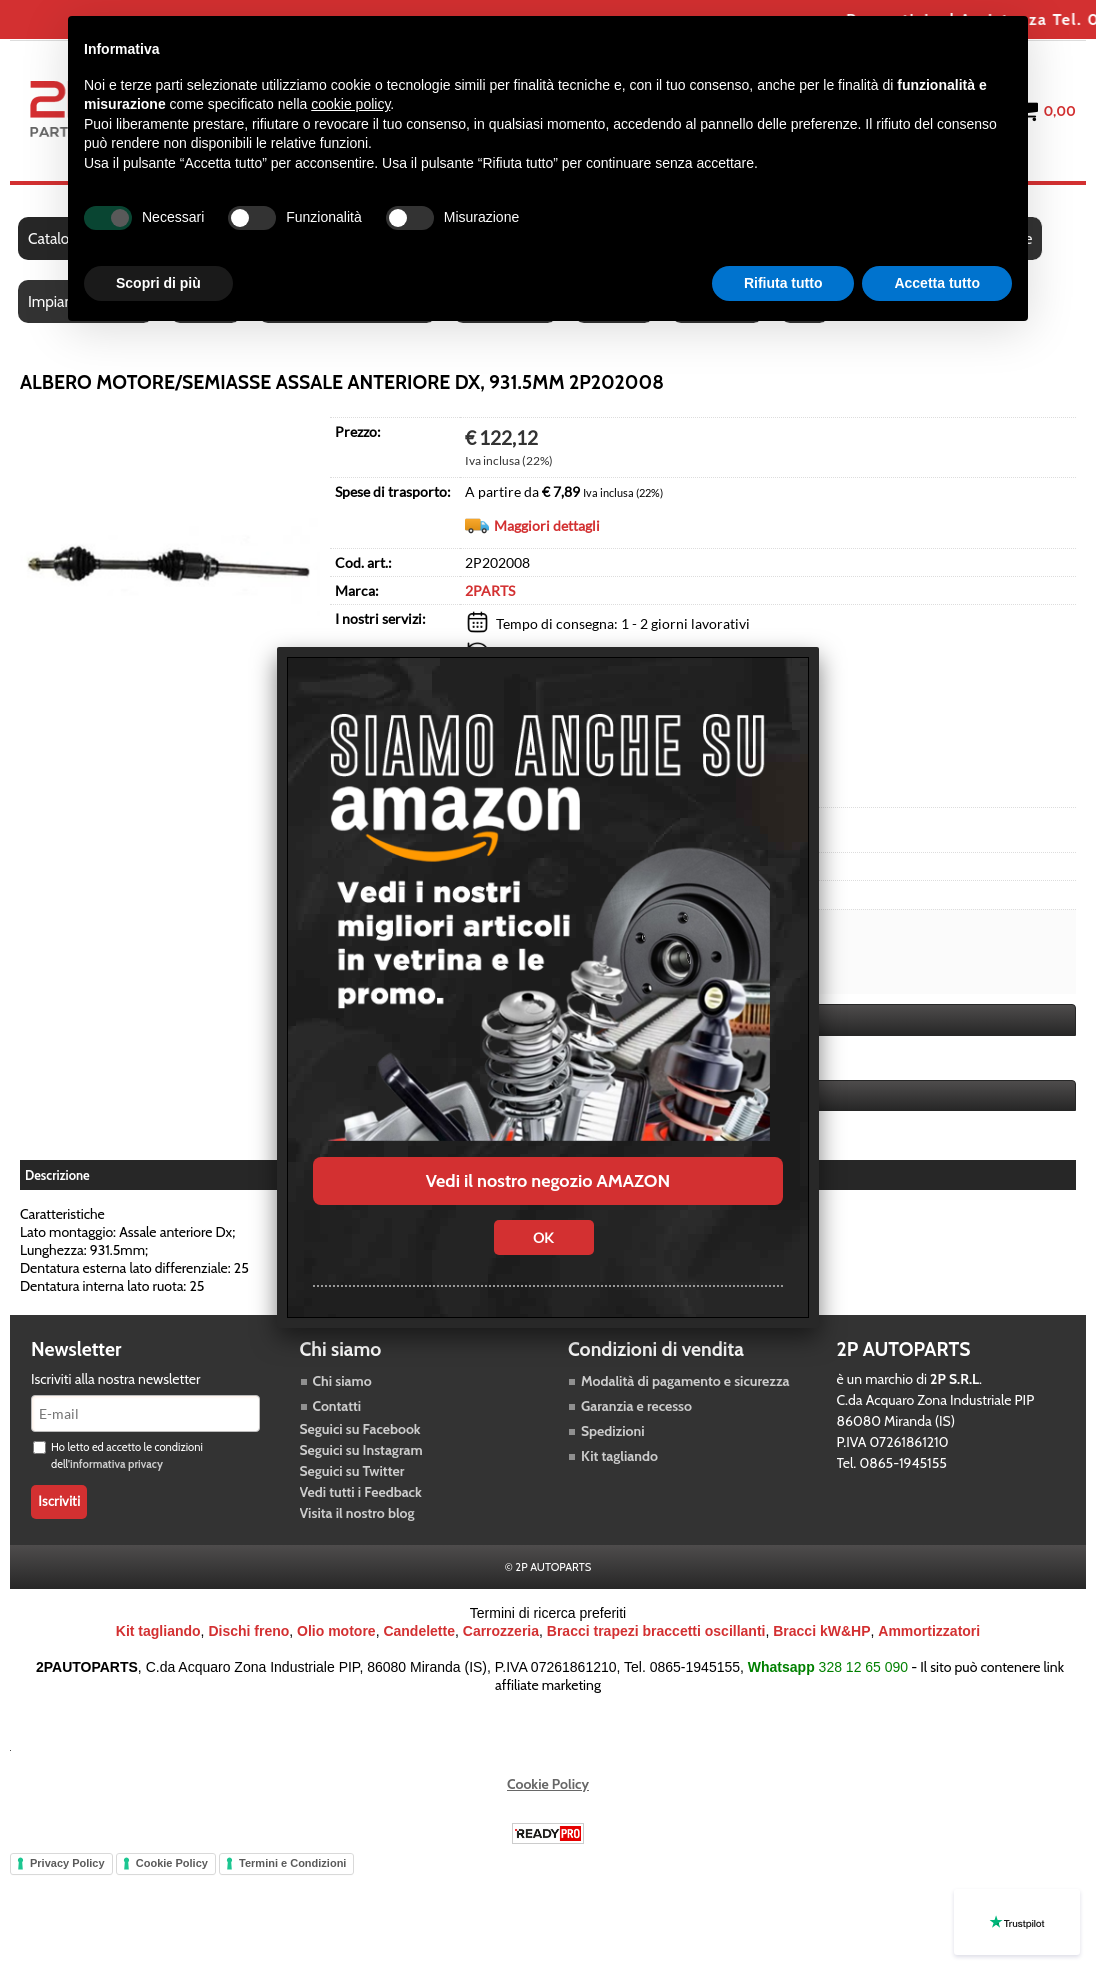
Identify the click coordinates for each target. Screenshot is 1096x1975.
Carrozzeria (501, 1631)
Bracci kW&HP (821, 1631)
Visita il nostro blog (357, 1513)
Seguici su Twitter (352, 1471)
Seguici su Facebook (360, 1429)
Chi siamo (342, 1381)
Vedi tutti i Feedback (361, 1492)
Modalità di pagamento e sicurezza (685, 1381)
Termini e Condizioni (292, 1863)
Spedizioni (613, 1431)
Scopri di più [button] (158, 283)
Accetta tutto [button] (937, 283)
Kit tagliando (619, 1456)
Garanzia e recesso (636, 1406)
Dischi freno (248, 1631)
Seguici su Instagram (361, 1450)
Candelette (419, 1631)
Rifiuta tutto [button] (783, 283)
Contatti (337, 1406)
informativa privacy (116, 1464)
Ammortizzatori (929, 1631)
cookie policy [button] (350, 104)
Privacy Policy (67, 1863)
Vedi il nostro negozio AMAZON (548, 1181)
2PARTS (490, 590)
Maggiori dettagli (547, 525)
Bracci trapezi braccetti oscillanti (656, 1631)
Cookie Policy (548, 1784)
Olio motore (336, 1631)
